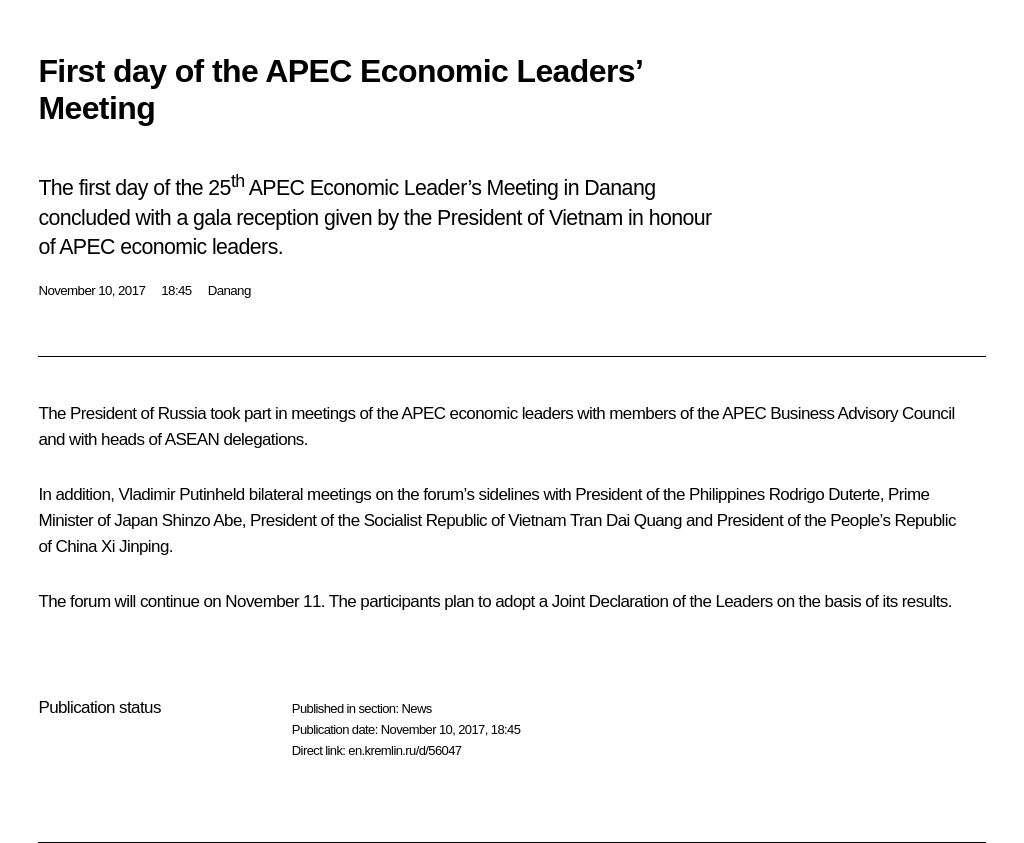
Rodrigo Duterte (824, 494)
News (416, 708)
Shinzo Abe (202, 520)
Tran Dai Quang (626, 520)
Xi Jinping (135, 546)
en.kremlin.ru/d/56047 (404, 750)
